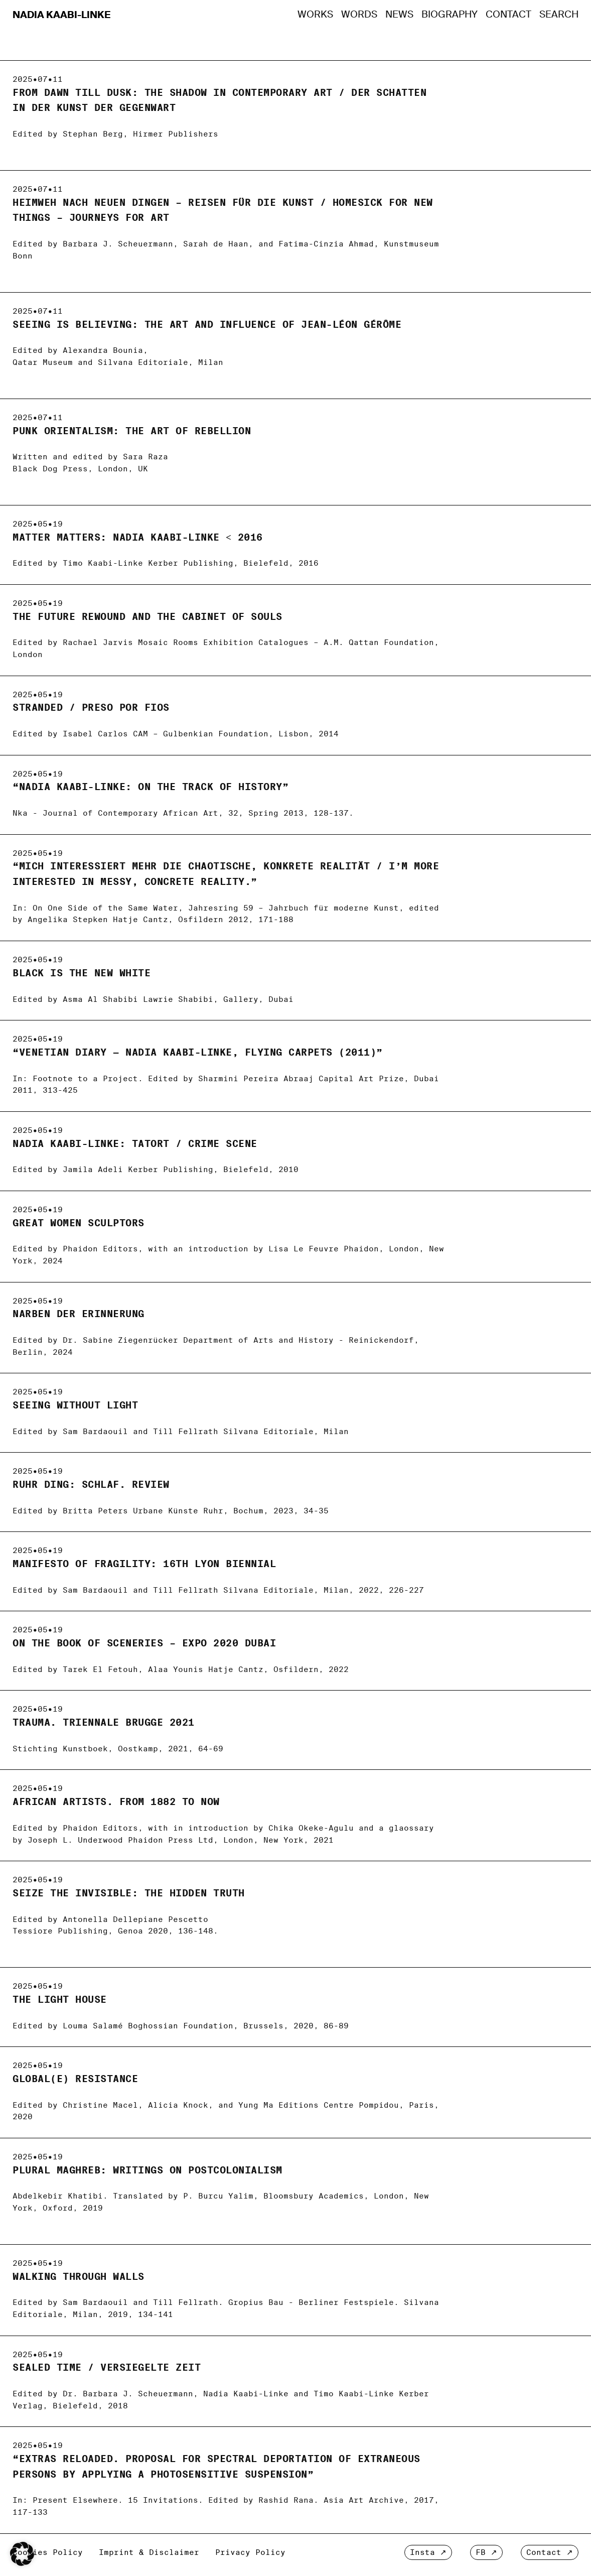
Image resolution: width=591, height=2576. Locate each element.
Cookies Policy (48, 2552)
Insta (422, 2552)
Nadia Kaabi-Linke (62, 15)
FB (481, 2552)
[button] (22, 2554)
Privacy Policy (250, 2552)
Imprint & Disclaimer (149, 2552)
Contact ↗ (549, 2552)
